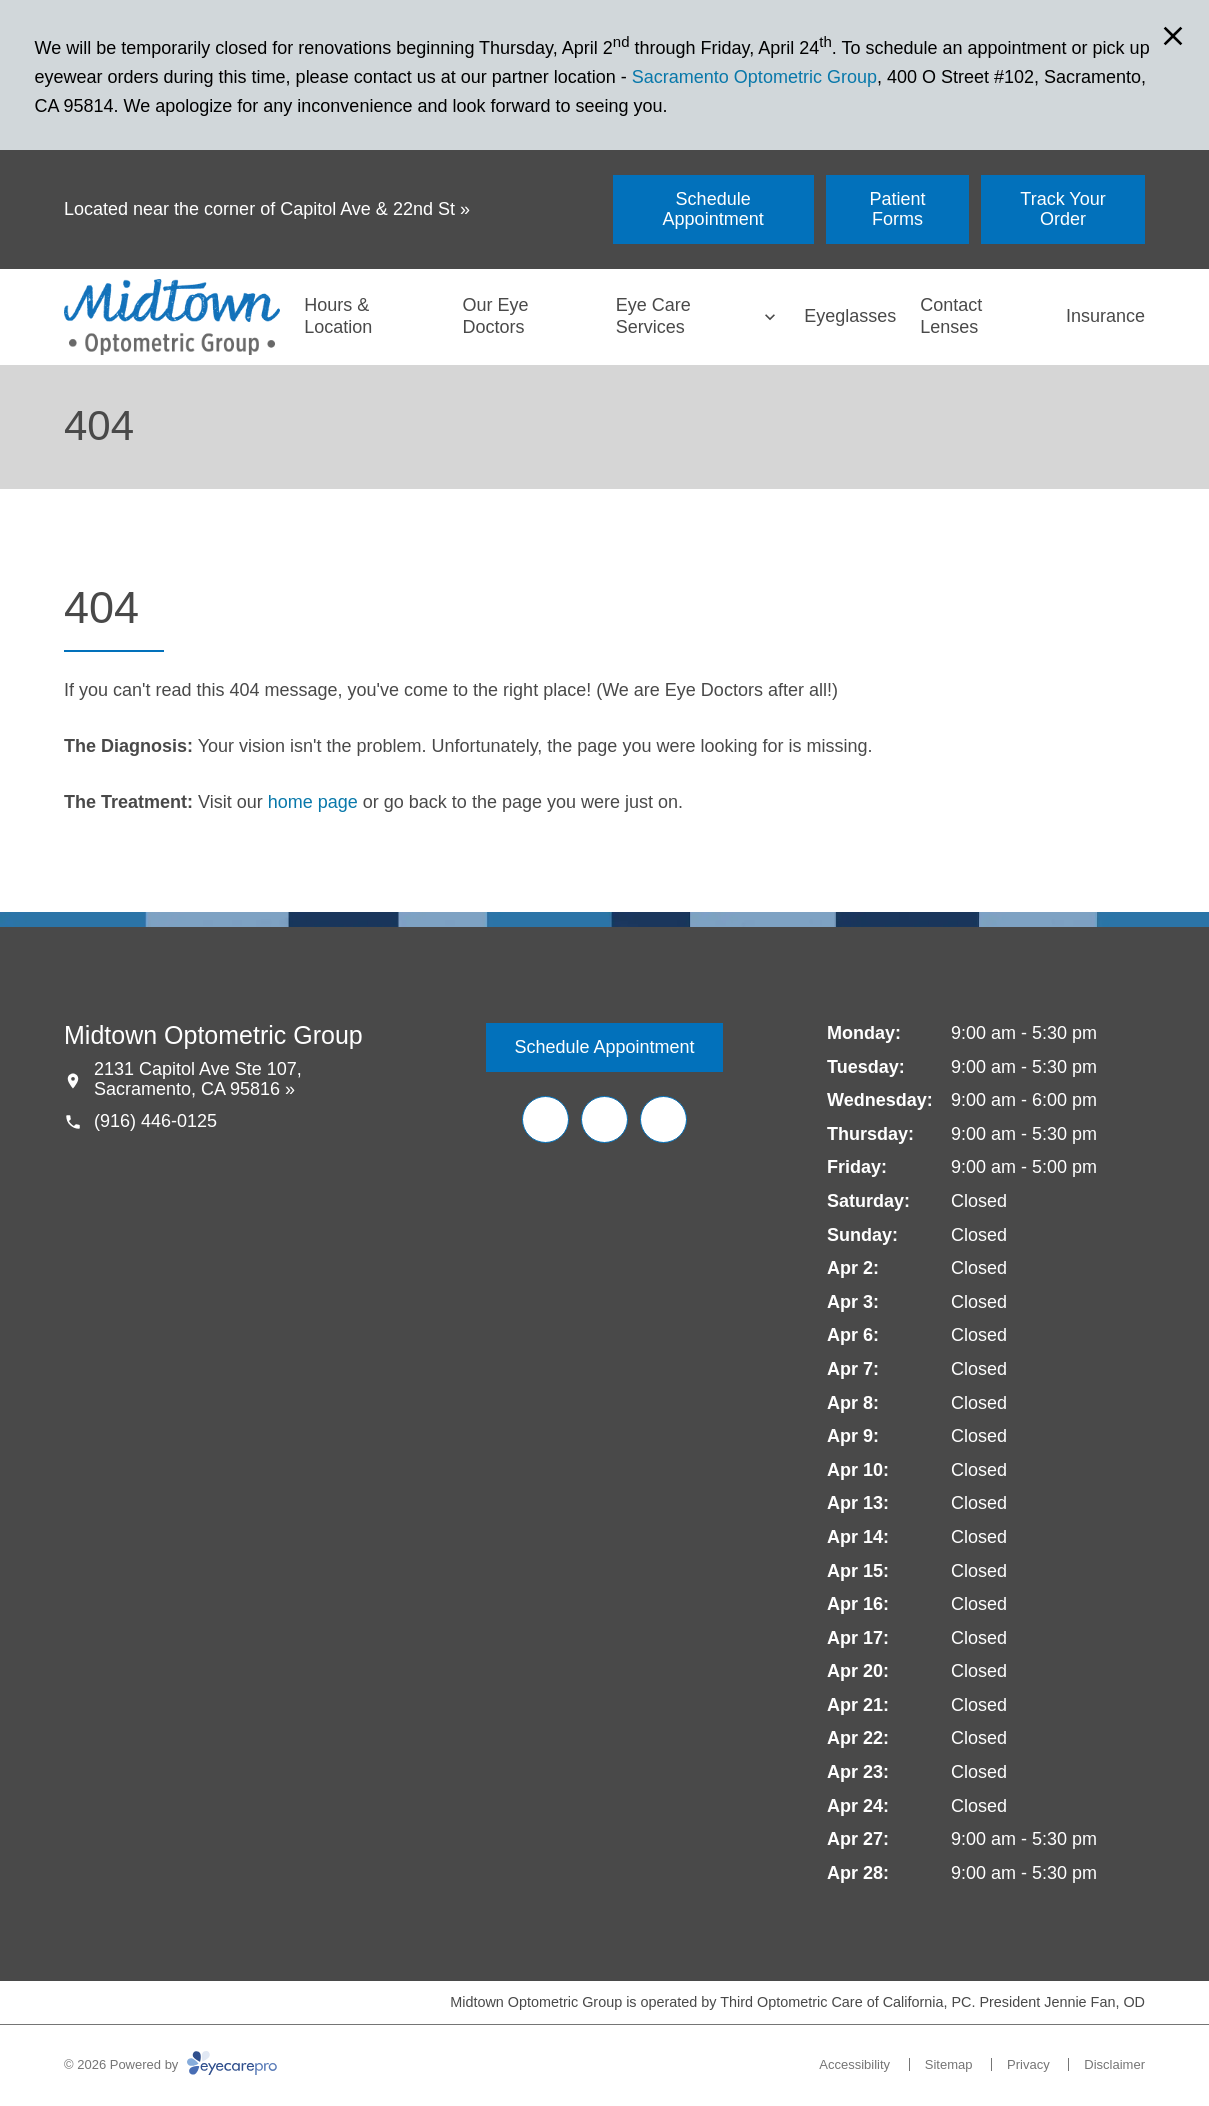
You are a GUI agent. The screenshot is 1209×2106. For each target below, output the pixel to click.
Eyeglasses (850, 316)
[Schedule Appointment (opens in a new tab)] (713, 209)
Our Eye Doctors (495, 316)
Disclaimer (1114, 2064)
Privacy (1028, 2064)
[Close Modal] (1173, 37)
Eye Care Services (653, 316)
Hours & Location (338, 316)
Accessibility (854, 2064)
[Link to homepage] (172, 317)
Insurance (1105, 316)
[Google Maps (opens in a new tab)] (663, 1119)
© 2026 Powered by (170, 2064)
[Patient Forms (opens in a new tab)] (897, 209)
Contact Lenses (951, 316)
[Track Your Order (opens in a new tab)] (1063, 209)
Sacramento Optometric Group (754, 77)
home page (313, 802)
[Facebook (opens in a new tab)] (545, 1119)
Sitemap (949, 2064)
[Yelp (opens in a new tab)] (604, 1119)
